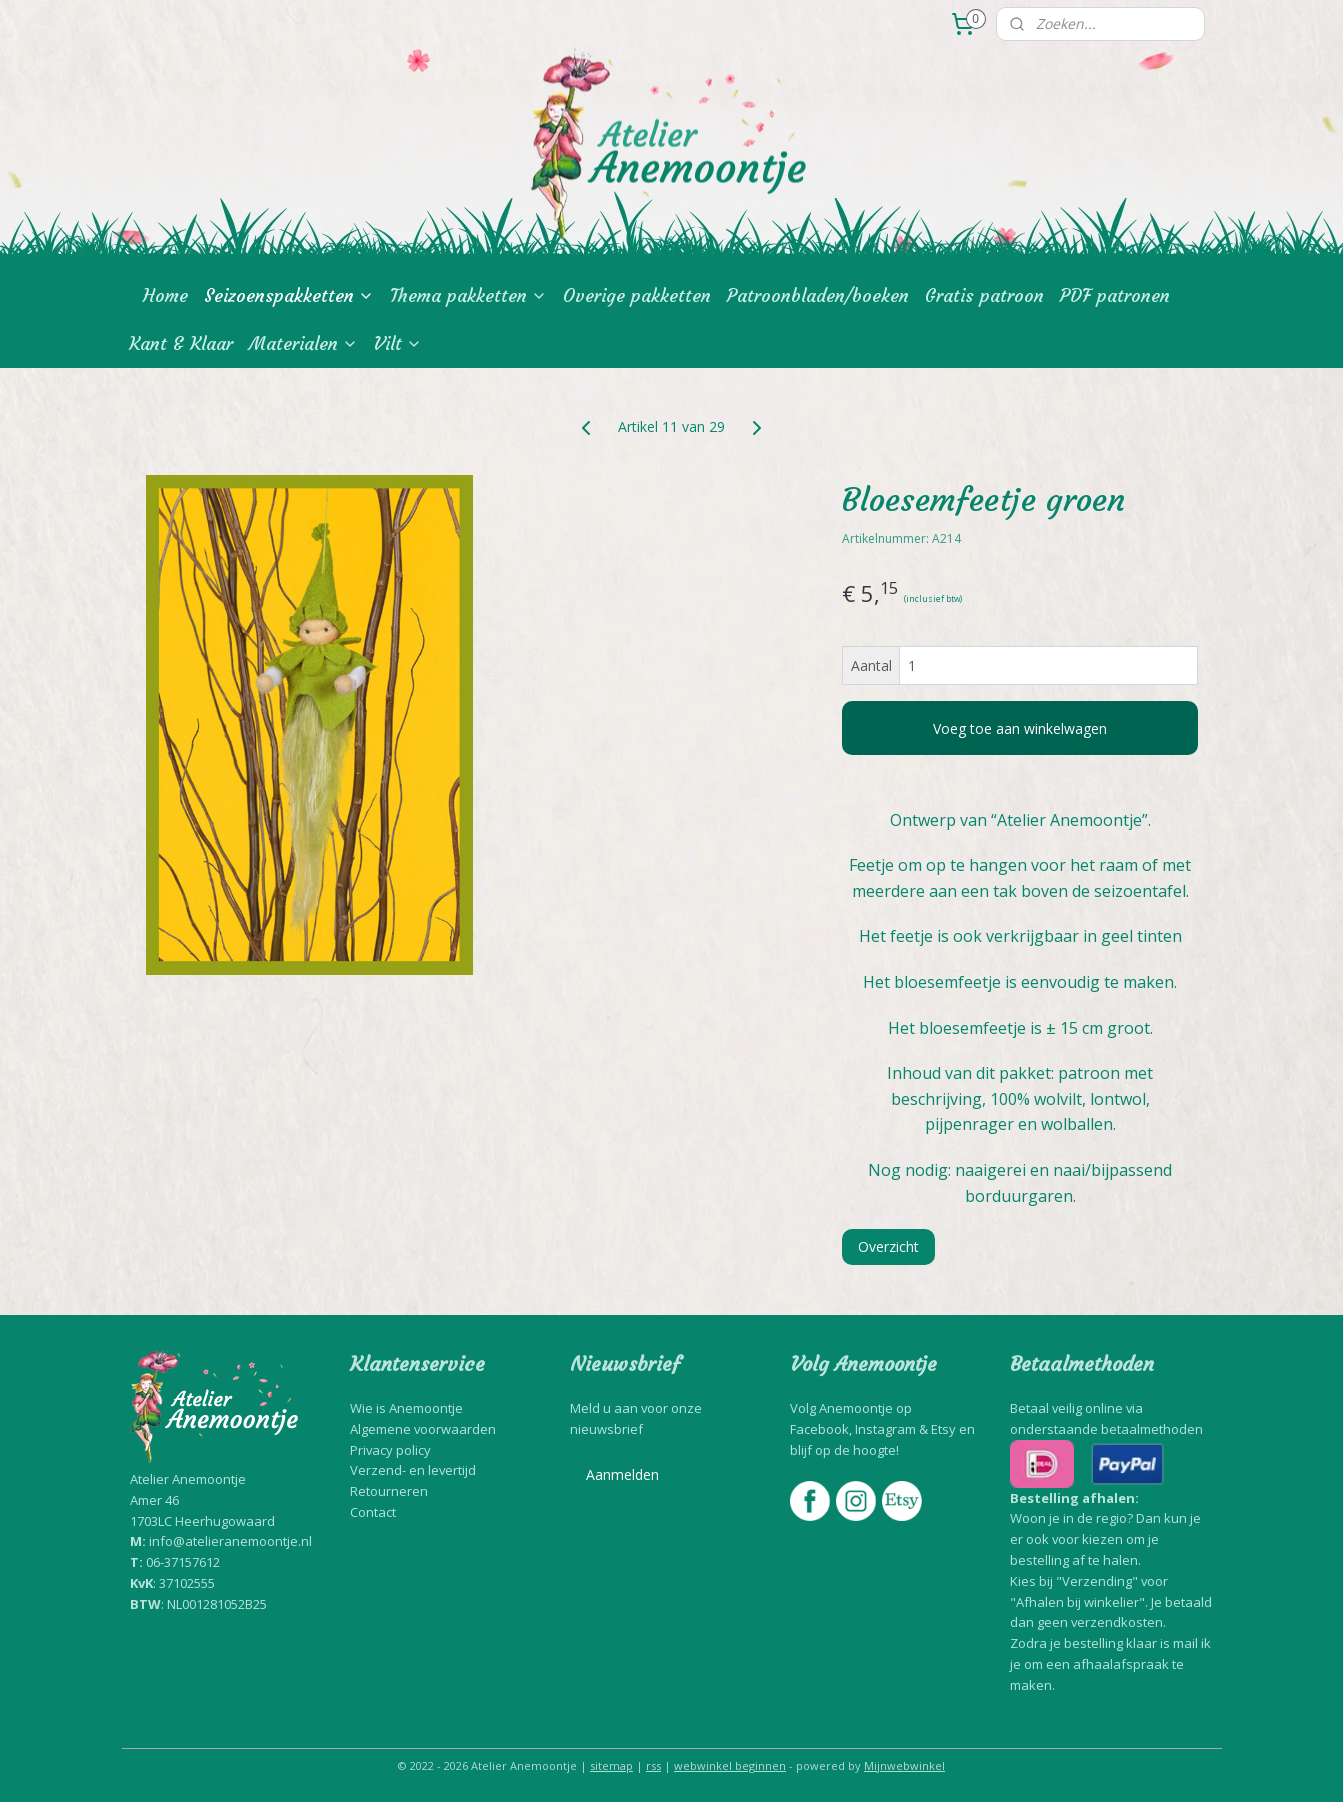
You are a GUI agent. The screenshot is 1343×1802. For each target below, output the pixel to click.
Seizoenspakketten (289, 295)
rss (653, 1765)
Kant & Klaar (181, 343)
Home (165, 295)
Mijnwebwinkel (904, 1765)
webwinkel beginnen (730, 1765)
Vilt (398, 343)
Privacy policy (390, 1450)
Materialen (303, 343)
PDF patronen (1115, 295)
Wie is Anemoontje (406, 1408)
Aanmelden (622, 1474)
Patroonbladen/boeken (818, 295)
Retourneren (389, 1491)
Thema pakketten (468, 295)
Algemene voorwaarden (423, 1429)
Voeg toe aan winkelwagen (1020, 728)
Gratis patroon (984, 295)
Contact (373, 1512)
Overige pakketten (637, 295)
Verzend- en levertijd (413, 1470)
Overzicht (888, 1246)
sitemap (611, 1765)
